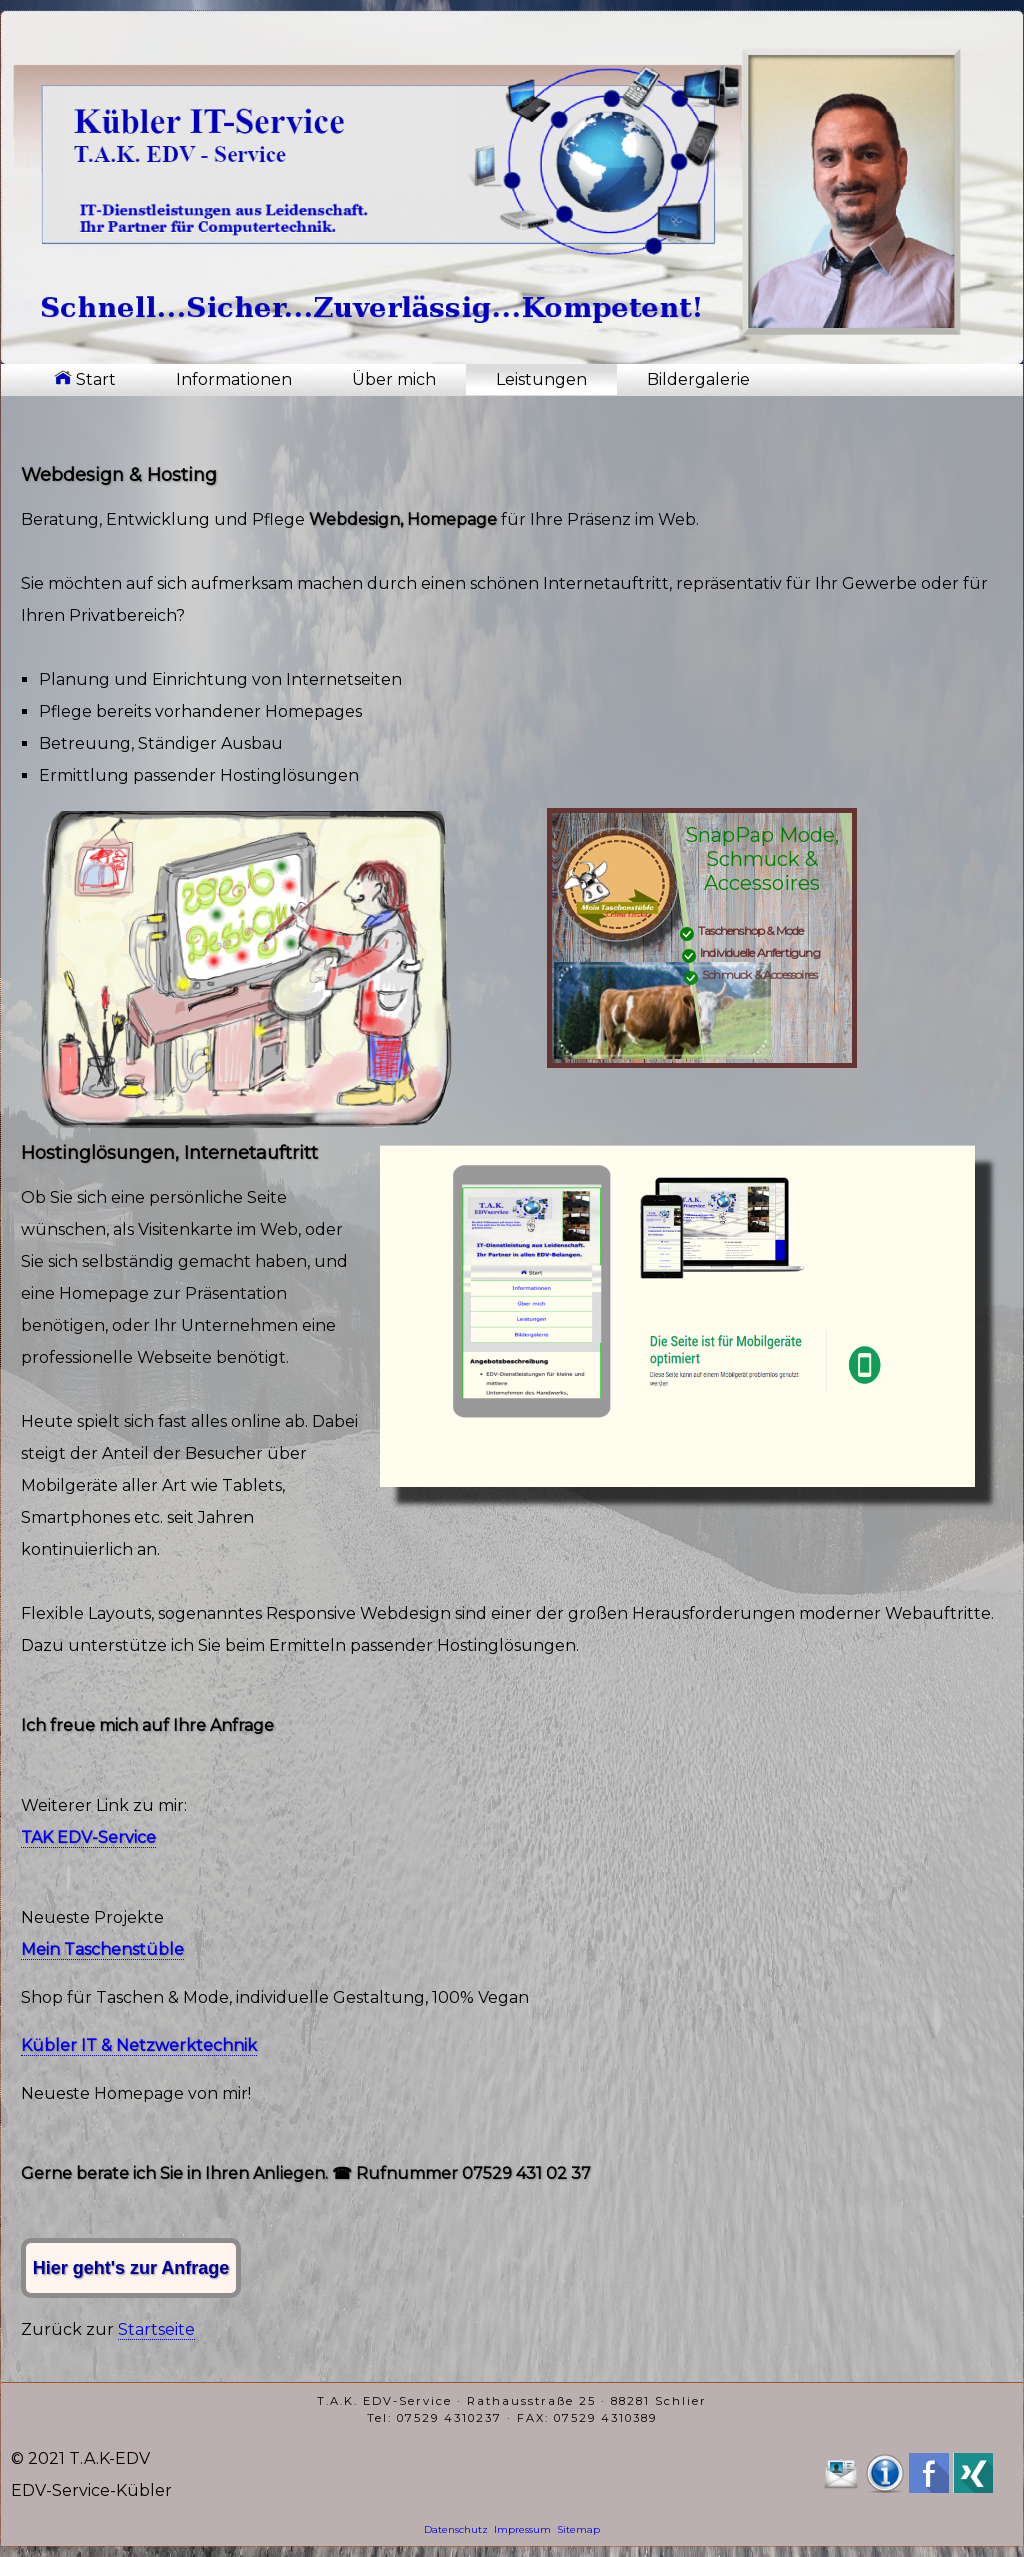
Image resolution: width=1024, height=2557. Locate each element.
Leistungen (541, 379)
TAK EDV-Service (88, 1837)
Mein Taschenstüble (102, 1949)
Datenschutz (456, 2529)
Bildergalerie (698, 379)
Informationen (234, 379)
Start (85, 379)
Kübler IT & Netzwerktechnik (139, 2045)
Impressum (522, 2529)
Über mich (394, 379)
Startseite (156, 2329)
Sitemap (578, 2529)
